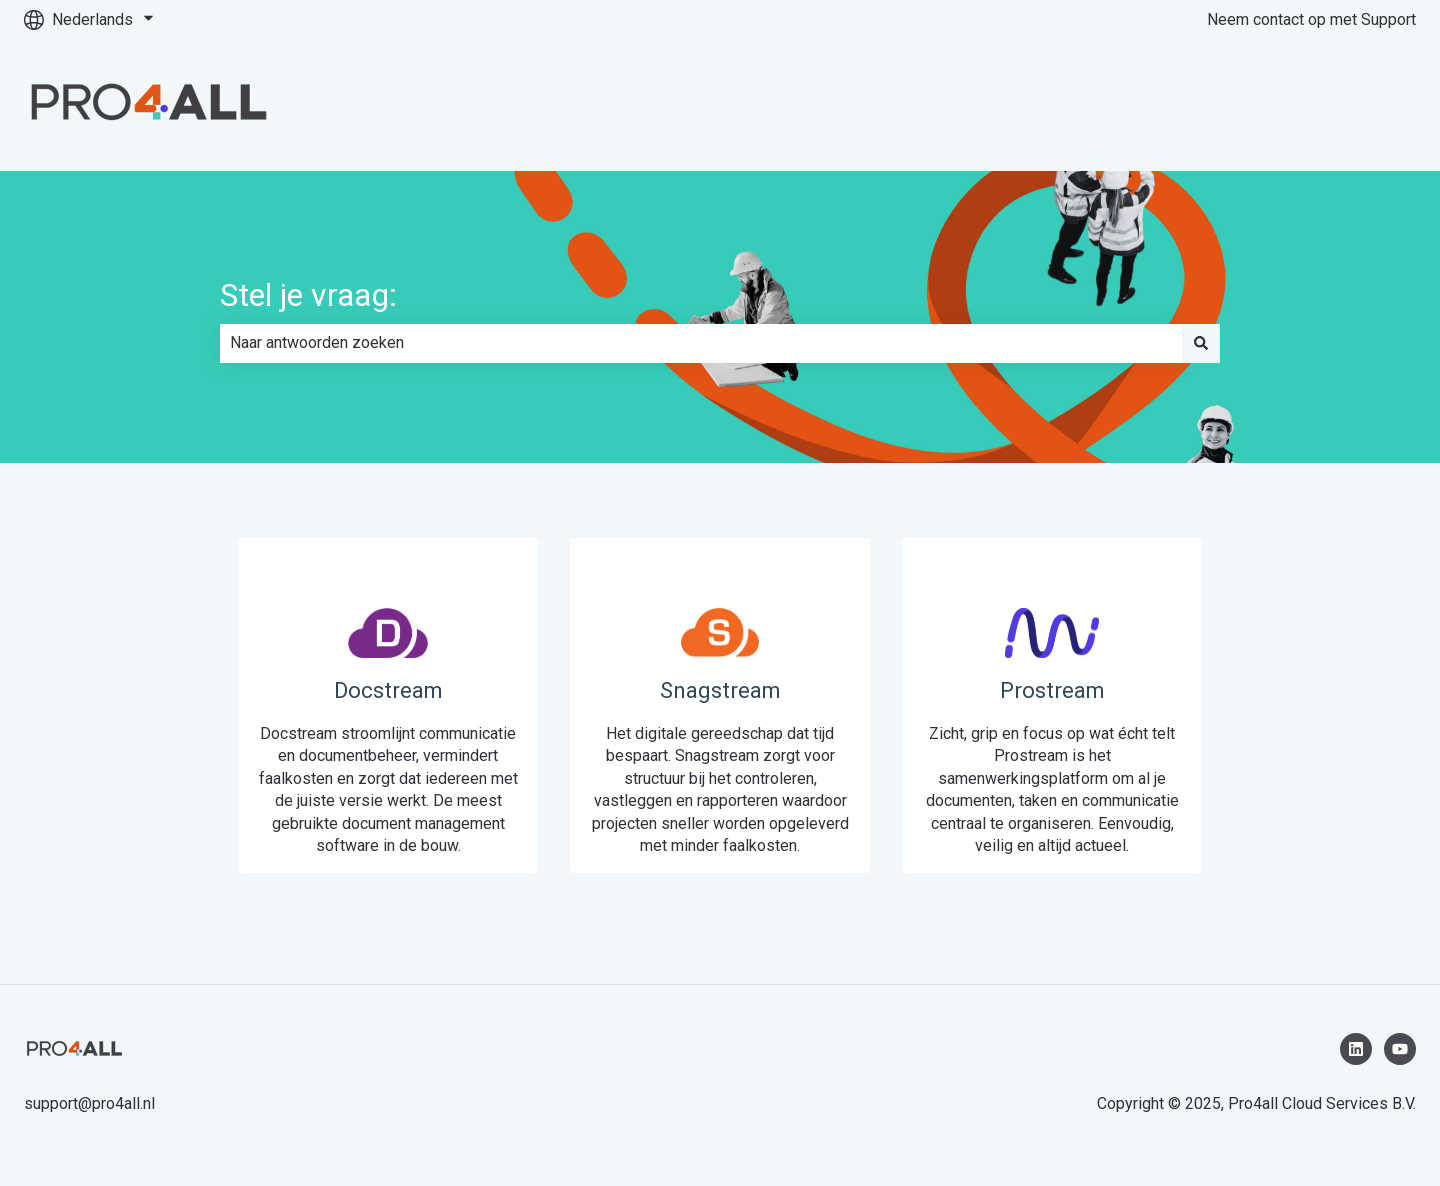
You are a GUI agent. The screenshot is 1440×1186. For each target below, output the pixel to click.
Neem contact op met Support (1311, 19)
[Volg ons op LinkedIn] (1356, 1049)
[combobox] (701, 343)
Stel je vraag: (308, 295)
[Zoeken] (1201, 343)
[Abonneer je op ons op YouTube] (1400, 1049)
